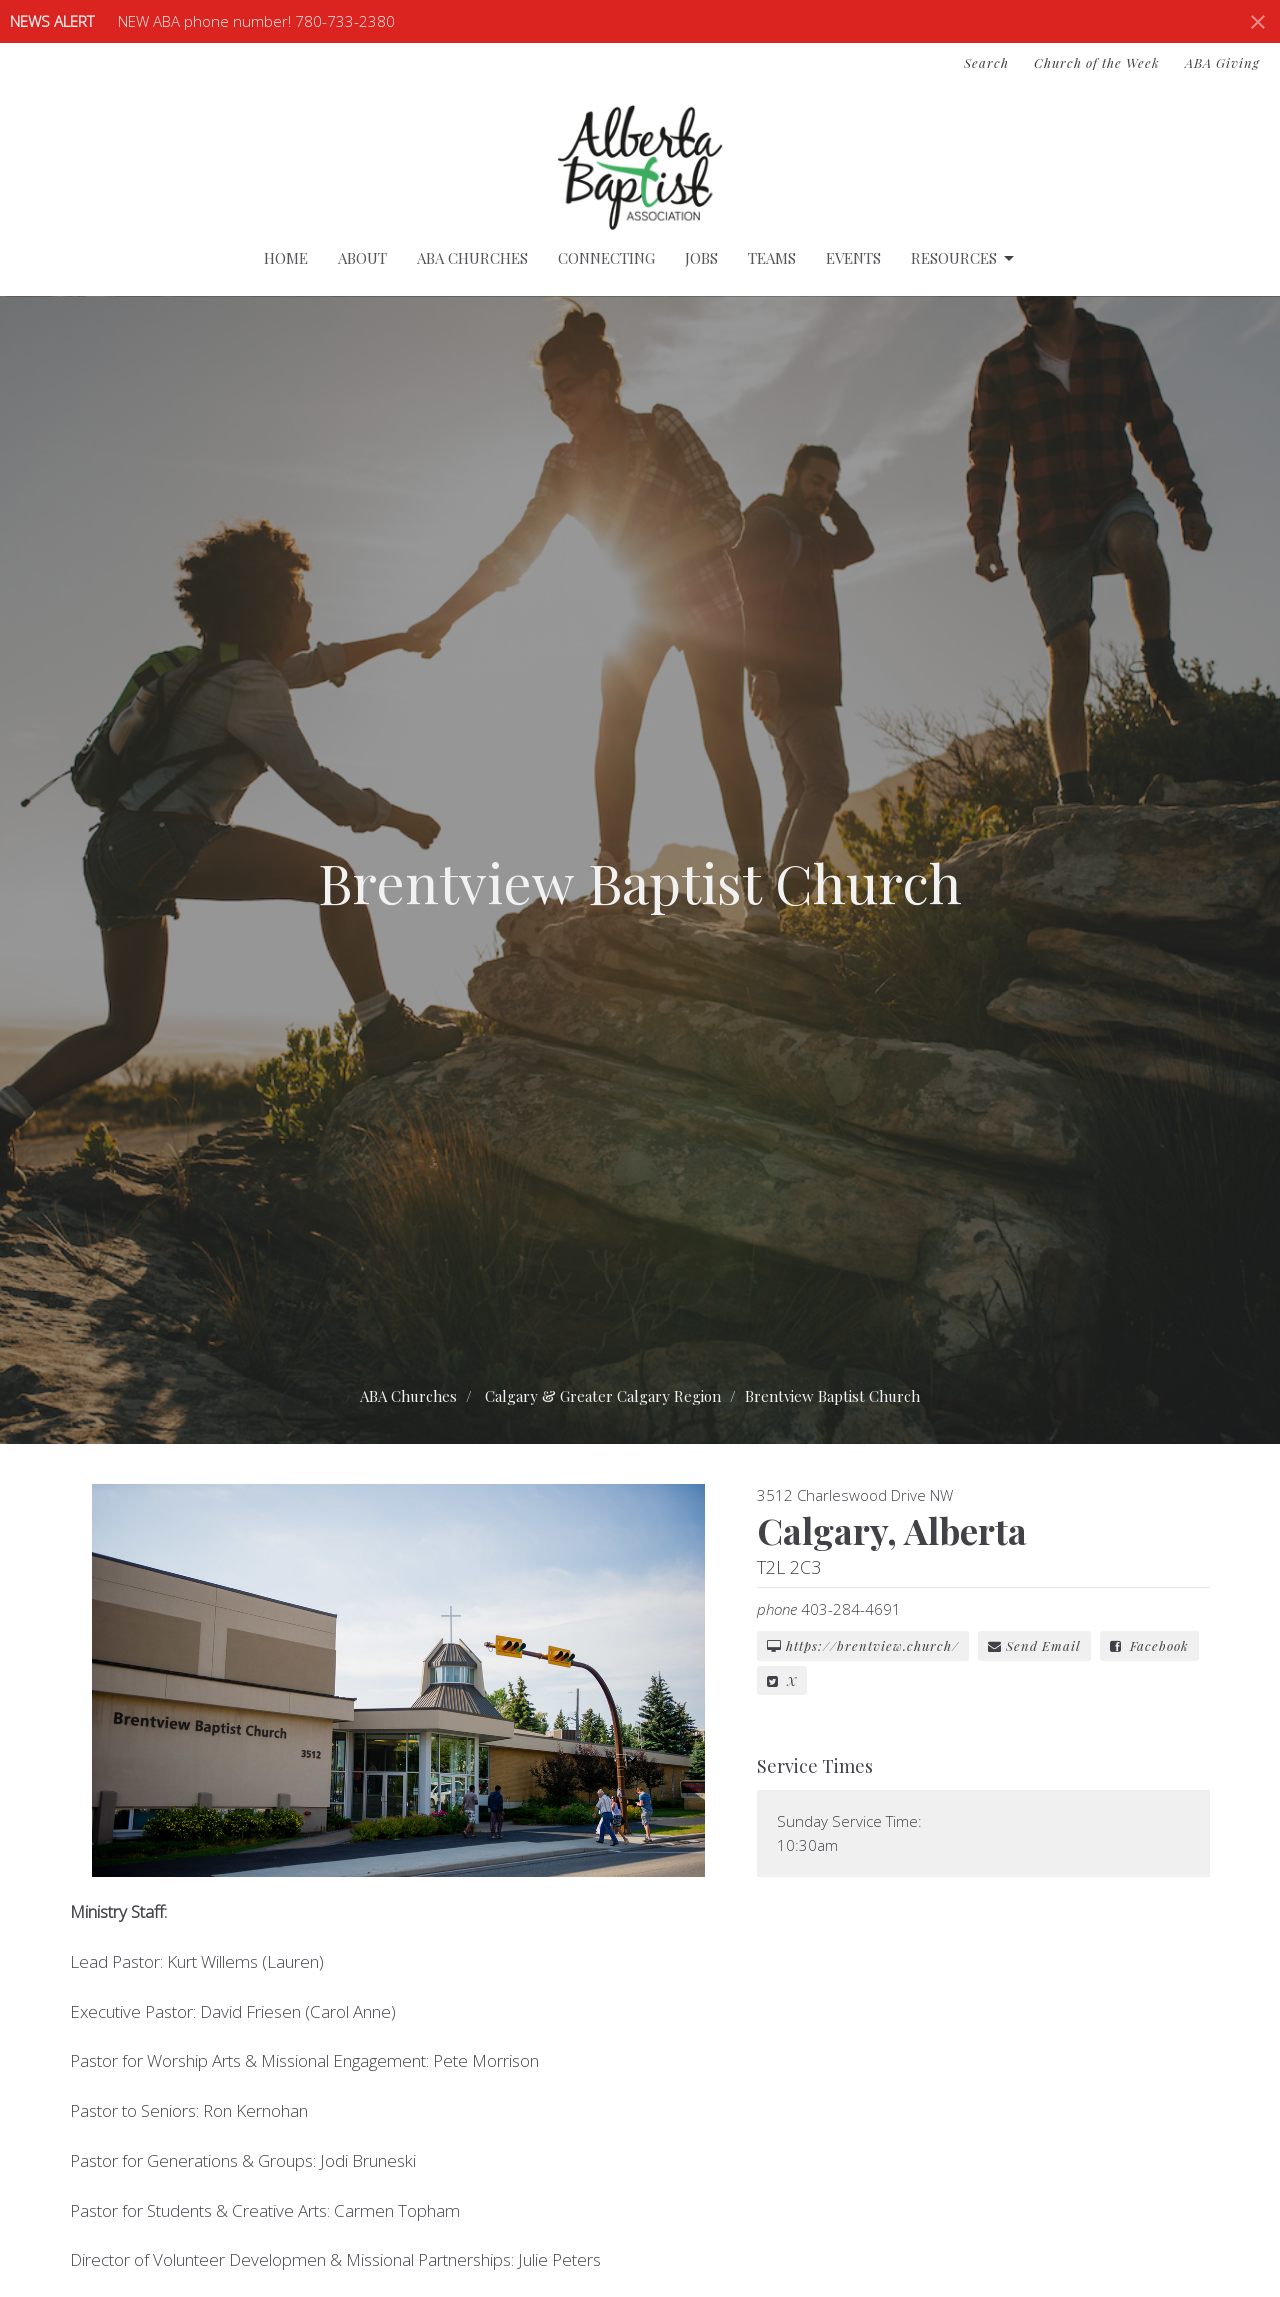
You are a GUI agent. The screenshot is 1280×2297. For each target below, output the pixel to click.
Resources (964, 258)
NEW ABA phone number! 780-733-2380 (256, 21)
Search (986, 62)
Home (286, 258)
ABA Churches (472, 258)
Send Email (1034, 1645)
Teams (772, 258)
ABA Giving (1222, 62)
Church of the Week (1097, 62)
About (362, 258)
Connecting (606, 258)
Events (853, 258)
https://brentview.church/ (863, 1645)
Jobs (701, 258)
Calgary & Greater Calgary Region (603, 1396)
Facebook (1149, 1645)
